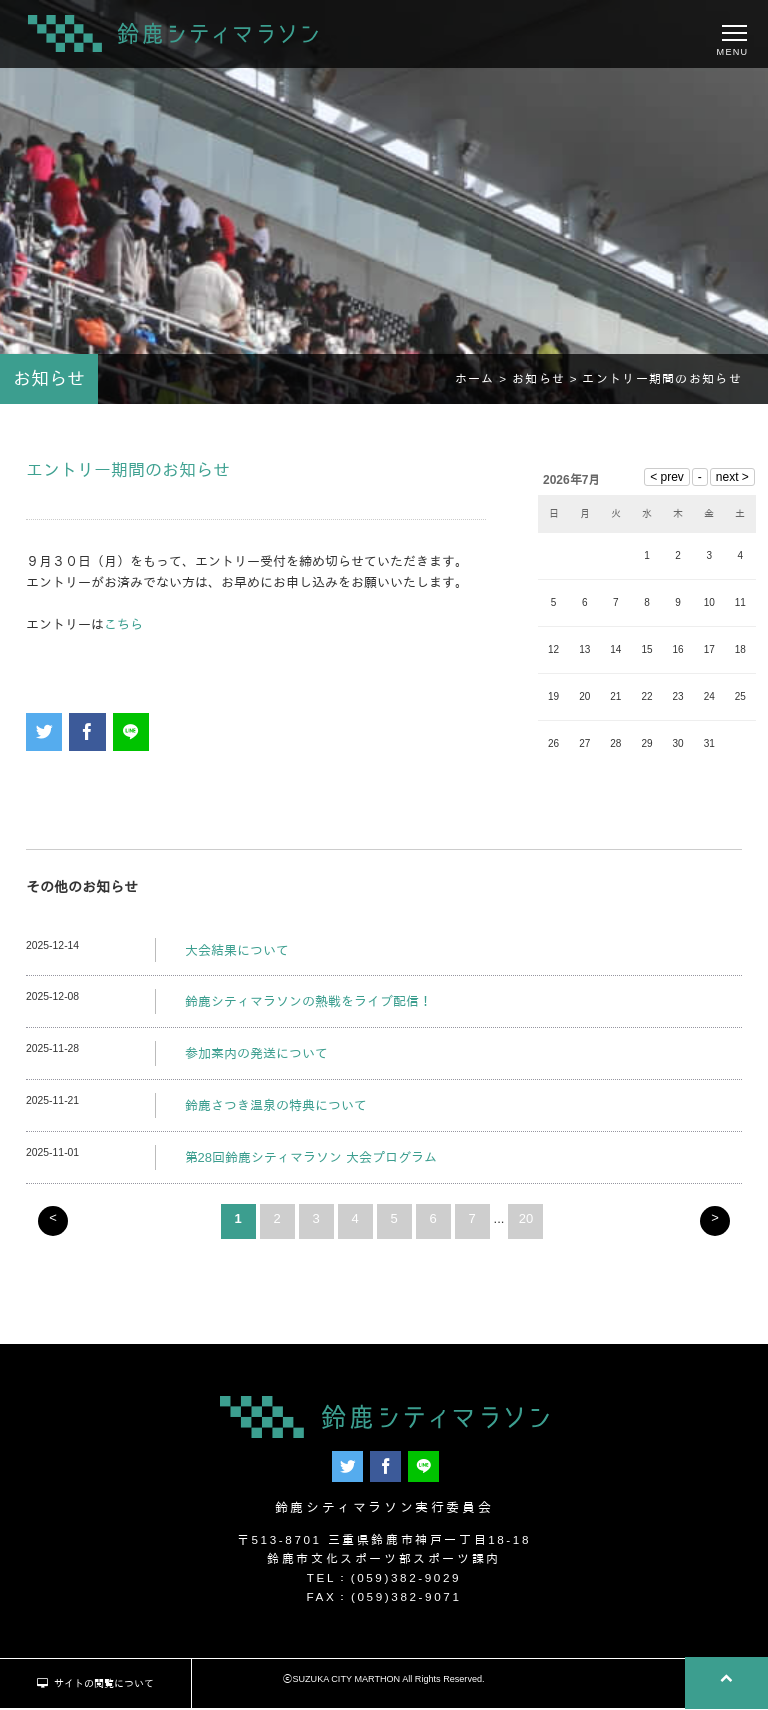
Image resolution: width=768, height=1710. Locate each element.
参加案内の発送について (256, 1058)
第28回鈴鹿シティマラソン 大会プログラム (311, 1162)
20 (526, 1222)
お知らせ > (547, 383)
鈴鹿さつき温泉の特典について (276, 1110)
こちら (123, 628)
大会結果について (237, 954)
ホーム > (483, 383)
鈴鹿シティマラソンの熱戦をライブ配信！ (308, 1006)
